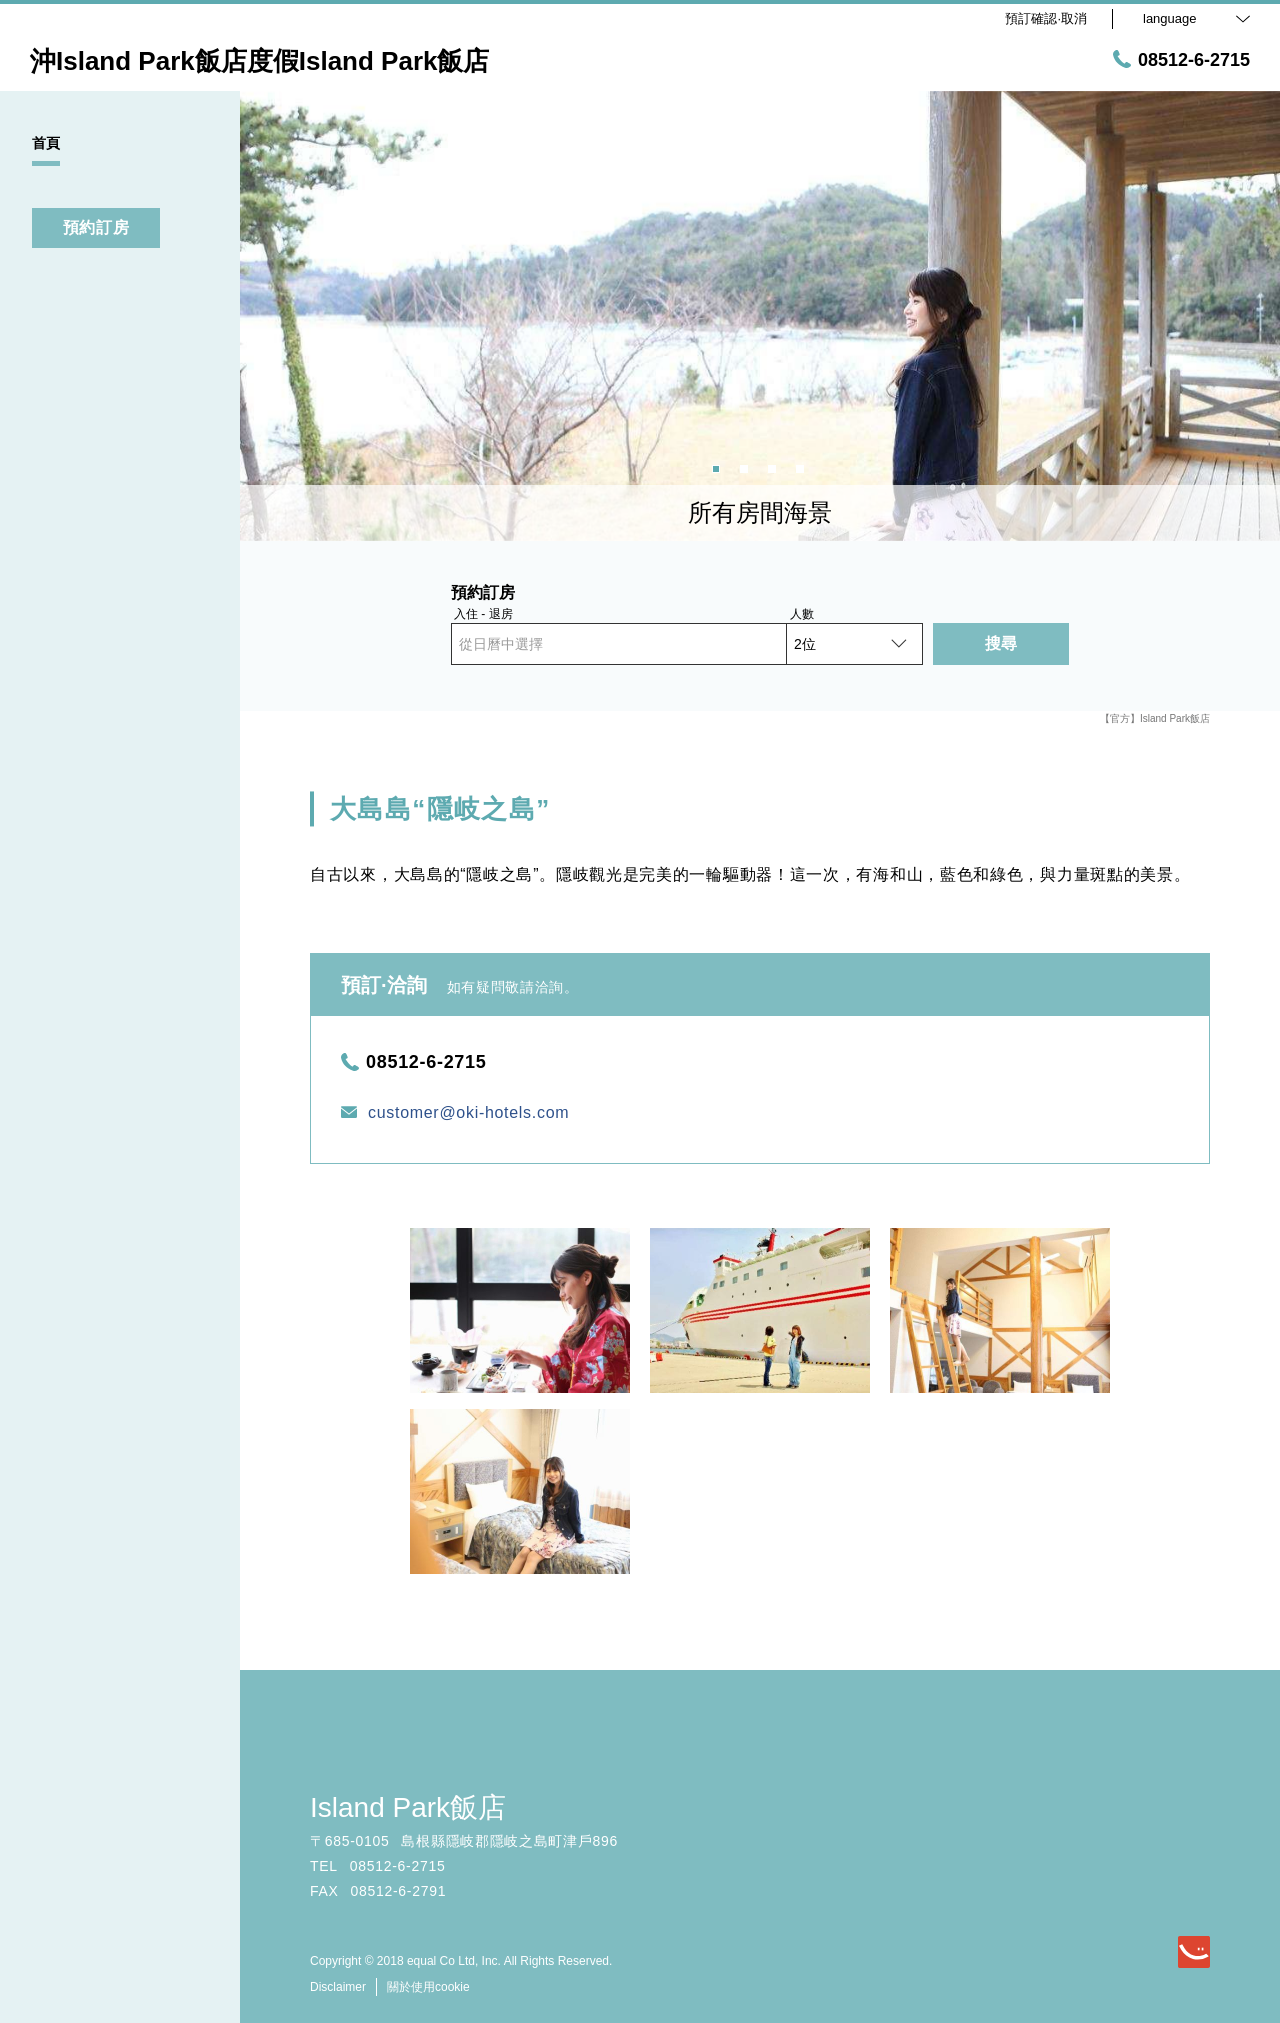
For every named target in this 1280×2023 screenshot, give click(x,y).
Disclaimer (338, 1987)
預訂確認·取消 (1046, 18)
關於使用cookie (428, 1987)
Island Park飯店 (408, 1807)
